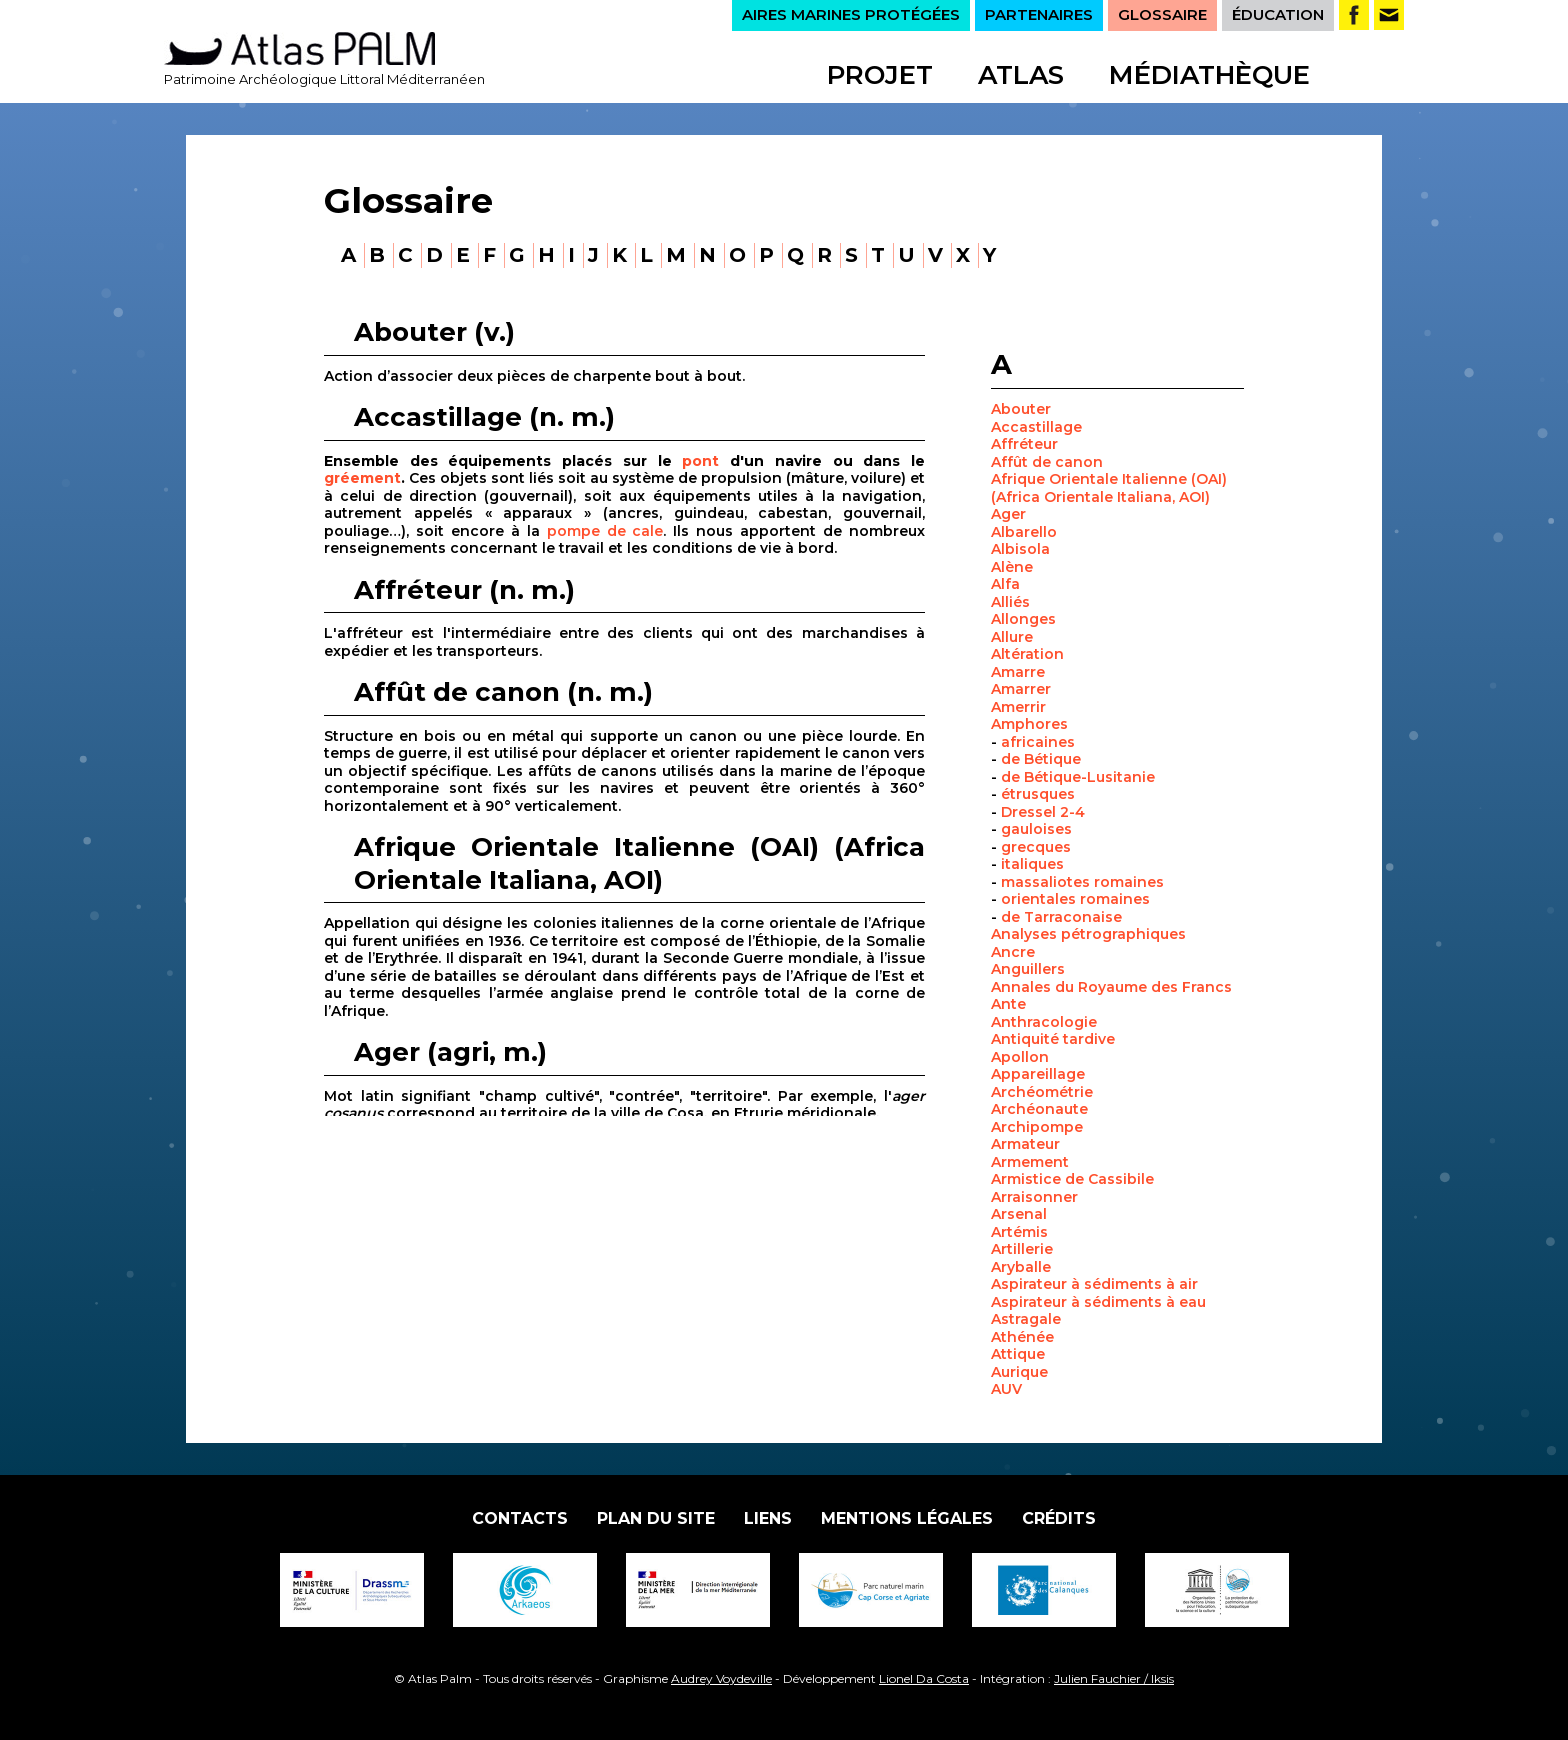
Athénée (1022, 1337)
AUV (1006, 1389)
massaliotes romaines (1082, 882)
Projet (880, 75)
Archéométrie (1042, 1092)
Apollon (1020, 1057)
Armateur (1025, 1144)
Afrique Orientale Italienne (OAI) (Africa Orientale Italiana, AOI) (1109, 488)
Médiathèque (1209, 75)
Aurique (1019, 1372)
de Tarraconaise (1061, 917)
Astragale (1026, 1319)
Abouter (1021, 409)
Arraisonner (1034, 1197)
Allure (1012, 637)
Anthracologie (1044, 1022)
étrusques (1038, 794)
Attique (1018, 1354)
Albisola (1020, 549)
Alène (1012, 567)
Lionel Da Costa (924, 1678)
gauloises (1036, 829)
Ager (1008, 514)
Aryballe (1021, 1267)
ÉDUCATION (1278, 14)
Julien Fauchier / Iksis (1114, 1678)
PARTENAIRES (1039, 14)
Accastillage (1036, 427)
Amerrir (1018, 707)
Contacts (520, 1518)
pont (700, 461)
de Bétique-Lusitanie (1078, 777)
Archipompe (1037, 1127)
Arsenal (1019, 1214)
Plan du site (656, 1518)
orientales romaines (1075, 899)
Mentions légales (907, 1518)
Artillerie (1022, 1249)
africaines (1038, 742)
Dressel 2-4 (1043, 812)
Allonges (1023, 619)
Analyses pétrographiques (1088, 934)
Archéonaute (1039, 1109)
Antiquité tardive (1053, 1039)
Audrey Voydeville (721, 1678)
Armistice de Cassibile (1072, 1179)
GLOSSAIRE (1162, 14)
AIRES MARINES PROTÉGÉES (851, 14)
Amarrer (1021, 689)
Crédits (1059, 1518)
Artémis (1019, 1232)
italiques (1032, 864)
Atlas (1021, 75)
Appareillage (1038, 1074)
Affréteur (1024, 444)
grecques (1036, 847)
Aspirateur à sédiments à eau (1098, 1302)
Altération (1027, 654)
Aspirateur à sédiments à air (1094, 1284)
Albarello (1024, 532)
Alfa (1005, 584)
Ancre (1013, 952)
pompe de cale (605, 531)
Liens (768, 1518)
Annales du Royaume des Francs (1111, 987)
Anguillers (1028, 969)
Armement (1030, 1162)
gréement (362, 478)
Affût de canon (1047, 462)
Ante (1008, 1004)
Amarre (1018, 672)
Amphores (1029, 724)
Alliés (1010, 602)
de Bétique (1041, 759)
